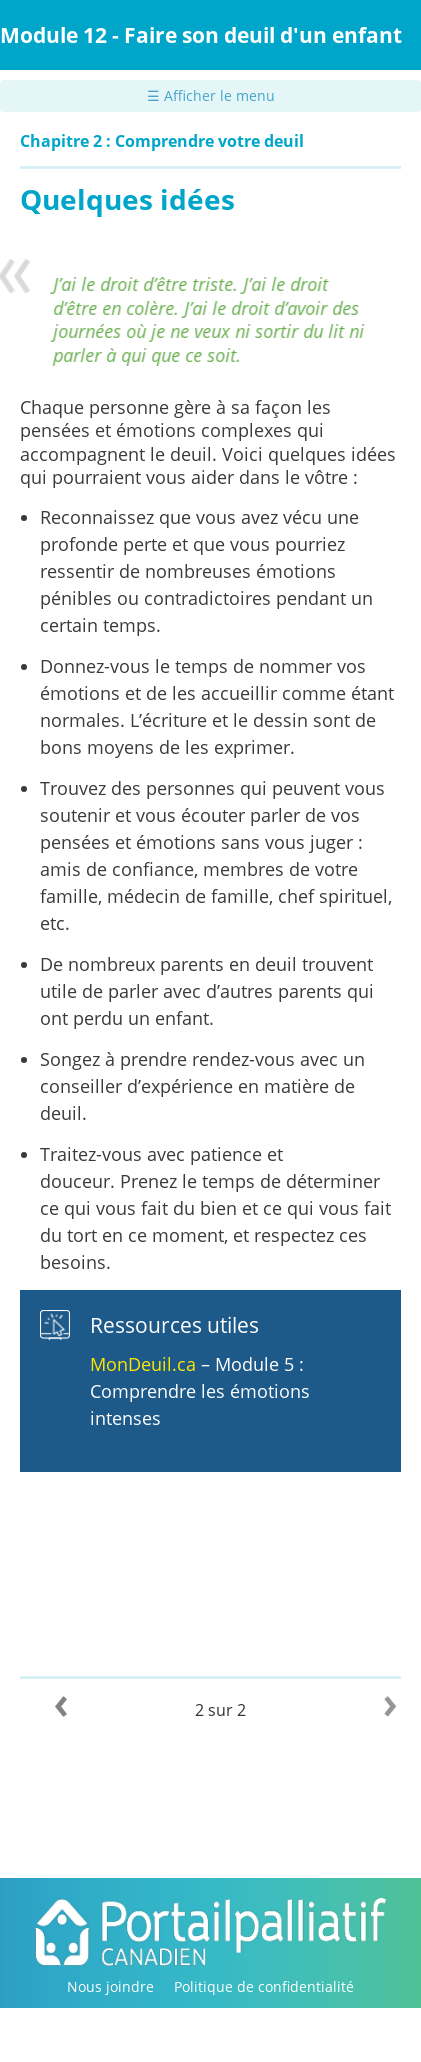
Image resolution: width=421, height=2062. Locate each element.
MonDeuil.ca (143, 1364)
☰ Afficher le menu (211, 95)
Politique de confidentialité (264, 1986)
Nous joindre (110, 1986)
